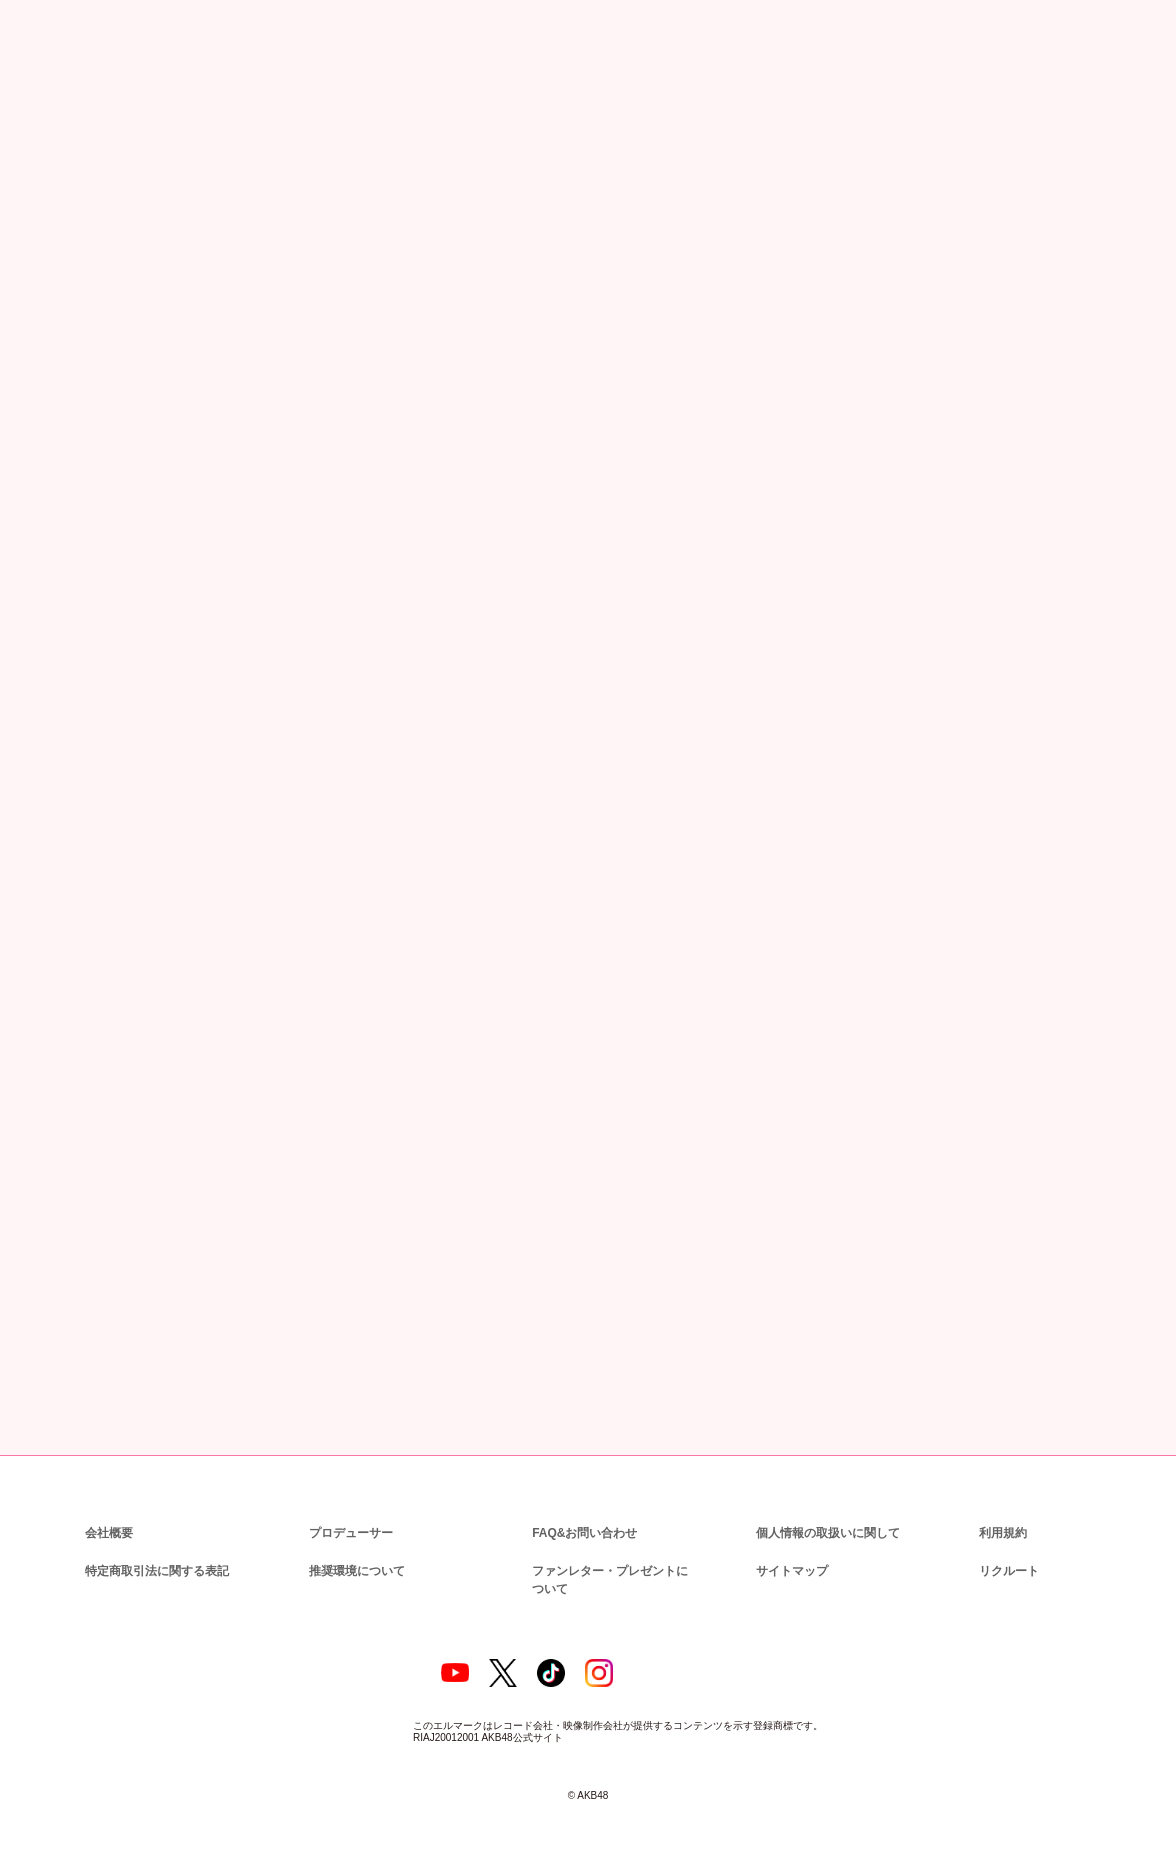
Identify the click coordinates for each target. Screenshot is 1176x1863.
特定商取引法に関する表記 (156, 1545)
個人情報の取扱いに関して (826, 1507)
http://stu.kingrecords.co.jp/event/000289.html (387, 1140)
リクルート (1006, 1545)
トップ (43, 112)
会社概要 (109, 1507)
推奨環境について (355, 1545)
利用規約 (1003, 1507)
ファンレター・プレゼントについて (613, 1554)
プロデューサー (348, 1507)
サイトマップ (788, 1545)
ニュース (106, 112)
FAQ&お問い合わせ (584, 1507)
